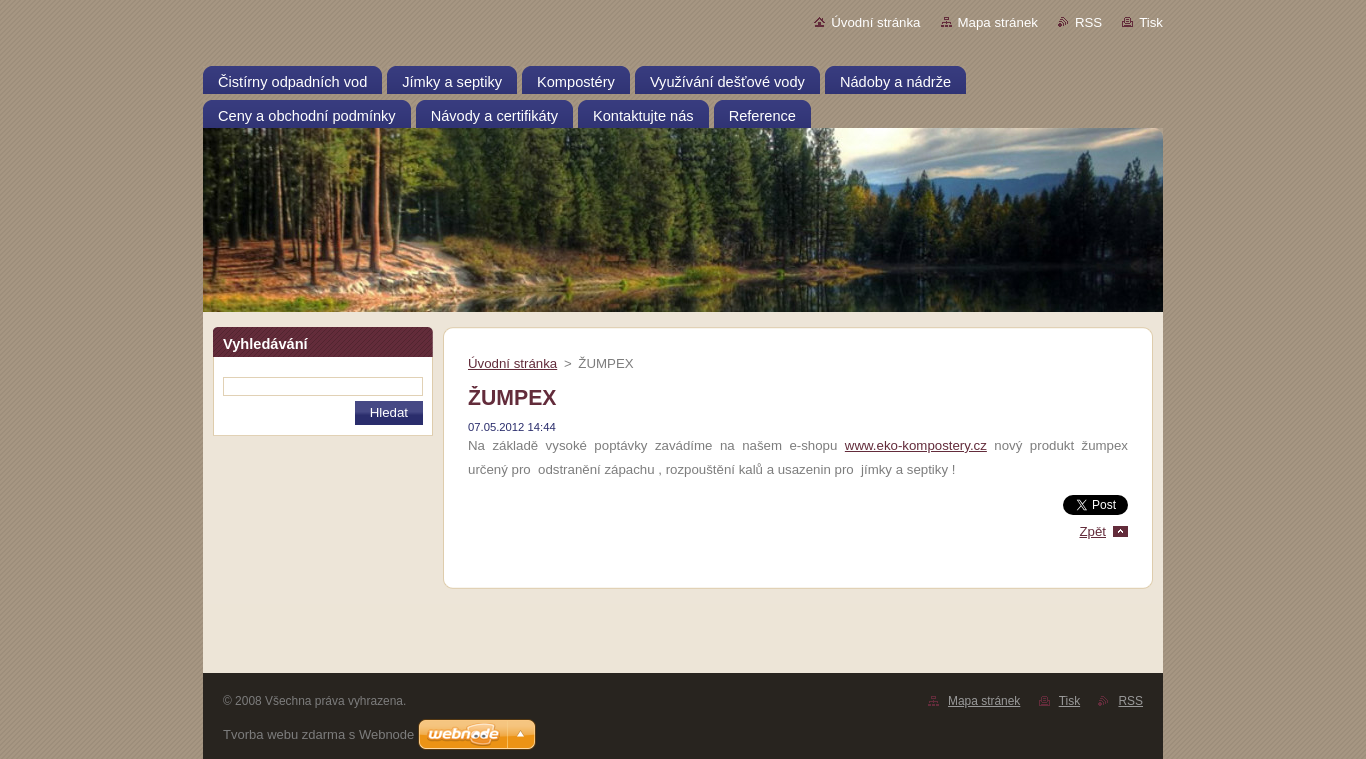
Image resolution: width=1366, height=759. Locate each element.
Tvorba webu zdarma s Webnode (318, 734)
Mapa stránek (998, 22)
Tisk (1151, 22)
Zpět (1092, 531)
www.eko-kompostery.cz (916, 445)
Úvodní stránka (875, 22)
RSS (1088, 22)
